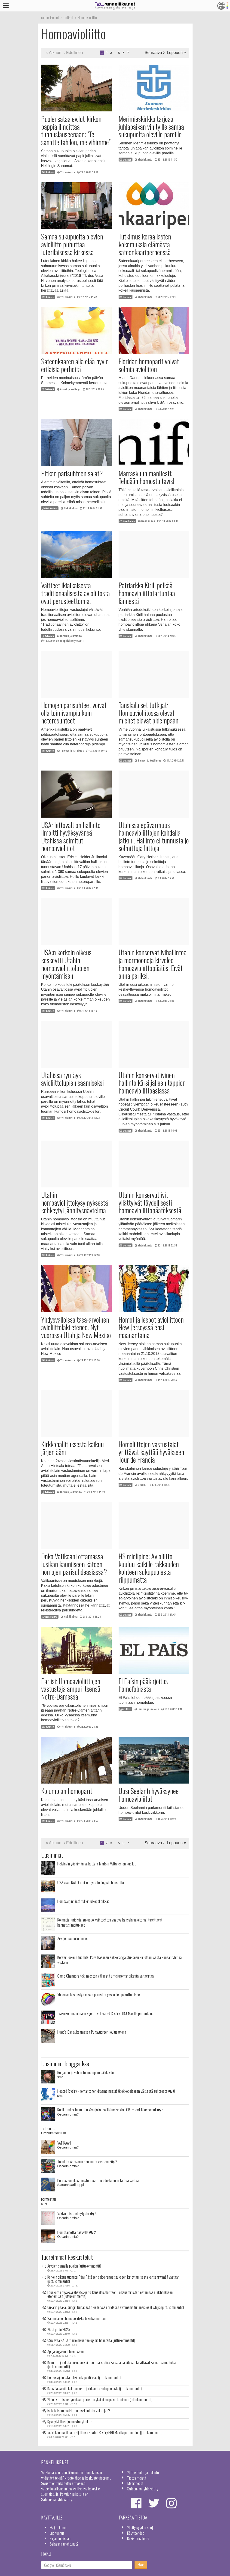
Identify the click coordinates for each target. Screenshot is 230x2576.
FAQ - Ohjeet (58, 2527)
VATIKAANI (64, 2143)
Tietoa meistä (136, 2478)
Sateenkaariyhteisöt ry (142, 2489)
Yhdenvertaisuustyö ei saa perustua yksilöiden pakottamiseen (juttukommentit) (99, 2399)
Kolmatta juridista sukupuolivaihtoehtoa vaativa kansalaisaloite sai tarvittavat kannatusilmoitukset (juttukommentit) (112, 2364)
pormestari (48, 2199)
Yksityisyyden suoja (140, 2527)
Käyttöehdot (135, 2533)
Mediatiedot (135, 2483)
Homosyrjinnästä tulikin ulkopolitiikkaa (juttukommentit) (84, 2377)
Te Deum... (48, 2128)
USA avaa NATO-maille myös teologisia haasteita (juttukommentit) (91, 2340)
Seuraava (155, 52)
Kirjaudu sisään (60, 2538)
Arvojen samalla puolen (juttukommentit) (74, 2266)
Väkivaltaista (77, 2213)
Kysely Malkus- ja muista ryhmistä (69, 2421)
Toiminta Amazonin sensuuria (87, 2161)
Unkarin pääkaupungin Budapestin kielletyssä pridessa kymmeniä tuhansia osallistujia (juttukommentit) (115, 2307)
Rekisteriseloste (138, 2538)
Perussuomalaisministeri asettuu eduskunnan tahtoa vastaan (98, 2180)
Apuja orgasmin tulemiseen (65, 2351)
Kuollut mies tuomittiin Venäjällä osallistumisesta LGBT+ (110, 2110)
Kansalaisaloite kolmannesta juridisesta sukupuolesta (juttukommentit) (94, 2388)
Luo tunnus (57, 2533)
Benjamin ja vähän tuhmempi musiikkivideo (86, 2072)
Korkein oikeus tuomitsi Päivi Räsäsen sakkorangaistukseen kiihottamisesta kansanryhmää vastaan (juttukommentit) (113, 2279)
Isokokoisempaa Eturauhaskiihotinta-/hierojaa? (78, 2410)
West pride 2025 (58, 2329)
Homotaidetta (76, 2232)
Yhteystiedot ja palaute (143, 2472)
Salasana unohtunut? (64, 2544)
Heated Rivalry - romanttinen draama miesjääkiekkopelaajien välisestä (116, 2091)
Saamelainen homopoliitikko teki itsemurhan (76, 2318)
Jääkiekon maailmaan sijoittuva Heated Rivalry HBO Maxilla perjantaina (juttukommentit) (105, 2432)
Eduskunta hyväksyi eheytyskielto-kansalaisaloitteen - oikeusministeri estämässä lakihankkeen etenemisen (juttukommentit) (110, 2294)
